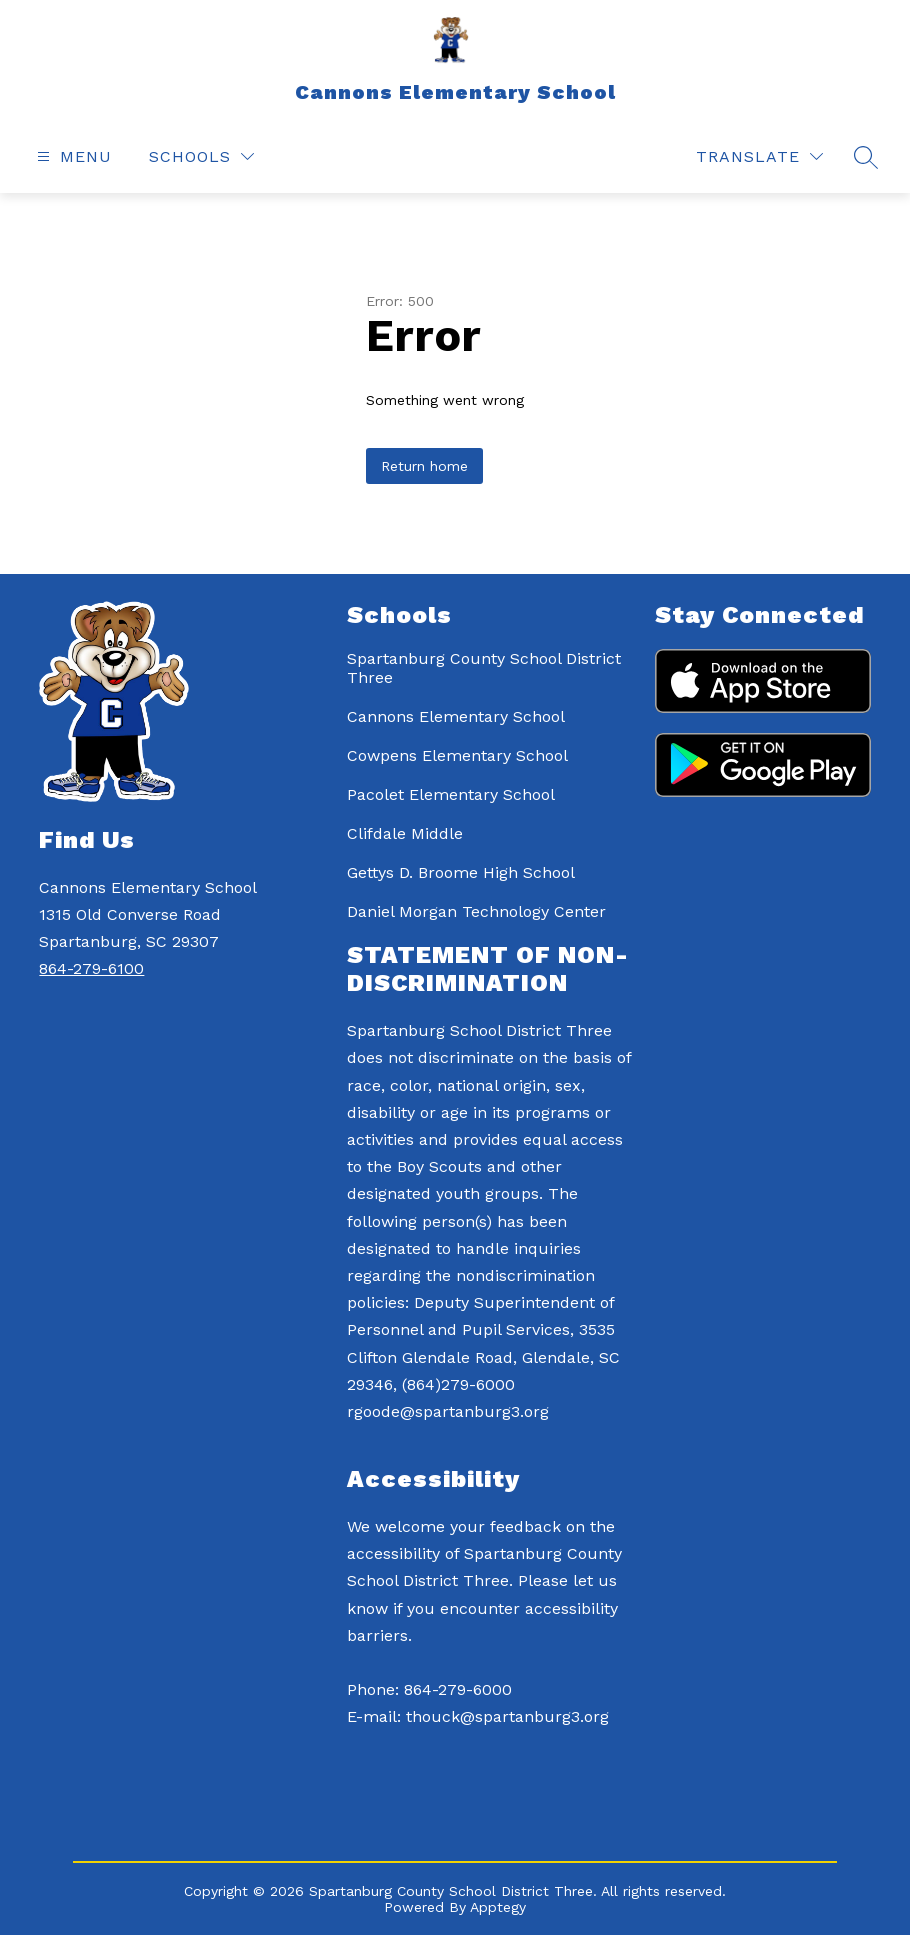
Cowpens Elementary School (457, 755)
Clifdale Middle (405, 833)
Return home (424, 466)
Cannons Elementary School (456, 716)
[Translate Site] (759, 156)
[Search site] (866, 157)
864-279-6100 (91, 968)
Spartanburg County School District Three (484, 668)
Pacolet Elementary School (451, 794)
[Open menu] (72, 156)
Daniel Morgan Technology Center (476, 911)
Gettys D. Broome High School (461, 872)
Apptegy (498, 1907)
